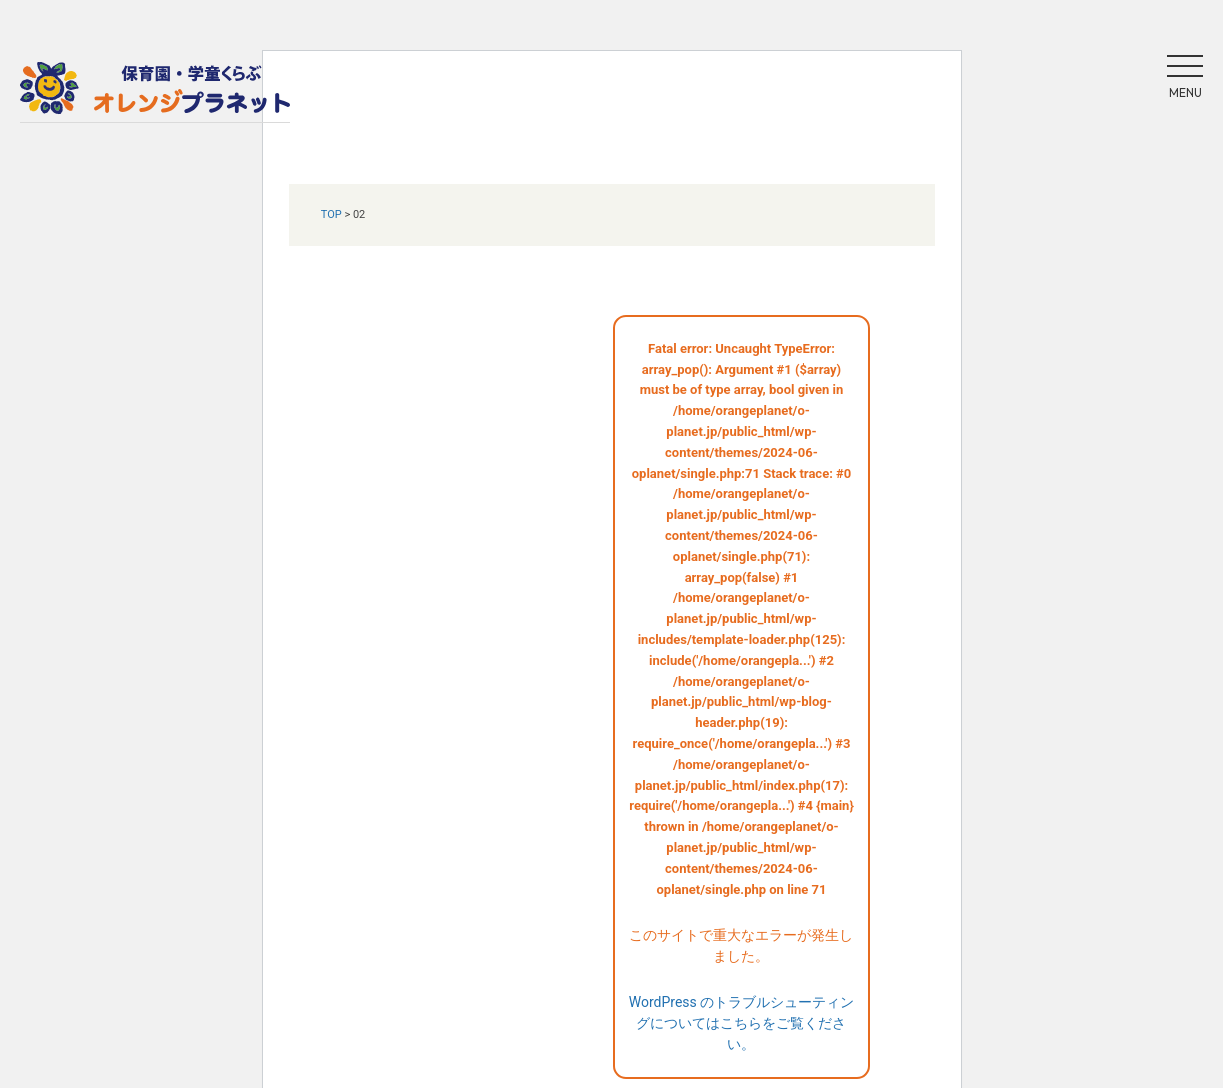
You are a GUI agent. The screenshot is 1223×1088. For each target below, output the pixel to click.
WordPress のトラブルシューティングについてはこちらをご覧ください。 (742, 1023)
